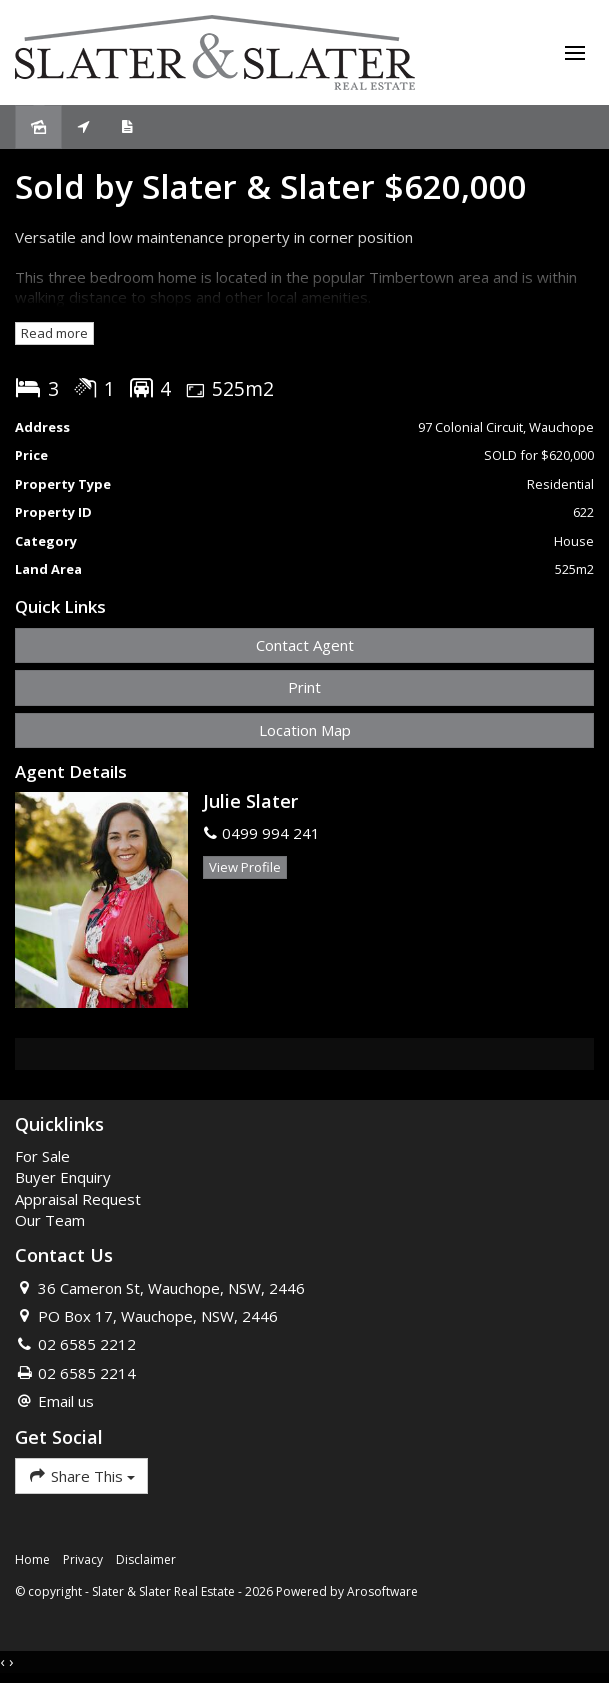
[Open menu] (575, 53)
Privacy (83, 1559)
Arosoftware (382, 1591)
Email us (66, 1401)
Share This (81, 1475)
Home (32, 1559)
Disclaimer (146, 1559)
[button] (304, 687)
